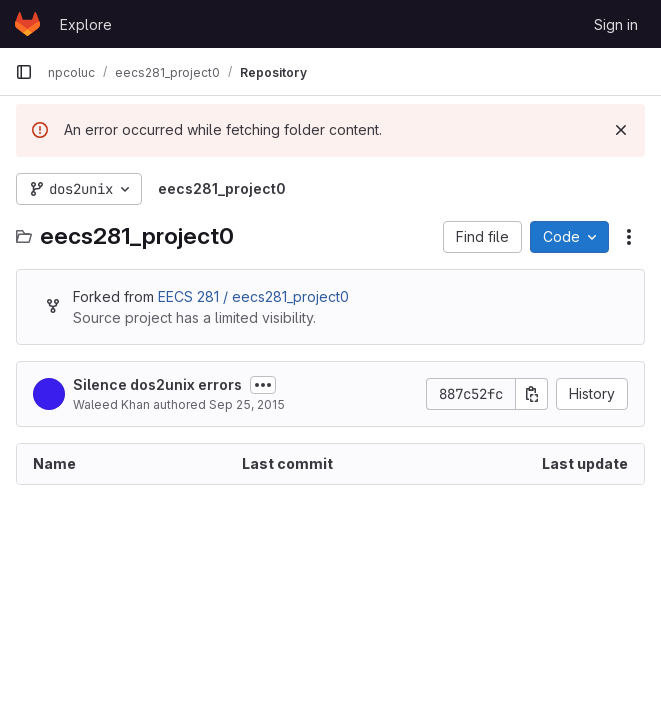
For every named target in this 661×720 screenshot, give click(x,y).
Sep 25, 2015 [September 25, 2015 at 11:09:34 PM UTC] (247, 404)
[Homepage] (27, 24)
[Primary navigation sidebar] (24, 72)
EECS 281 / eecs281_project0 (253, 296)
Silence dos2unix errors (157, 384)
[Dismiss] (621, 130)
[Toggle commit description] (263, 385)
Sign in (616, 24)
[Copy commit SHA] (532, 394)
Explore (86, 24)
